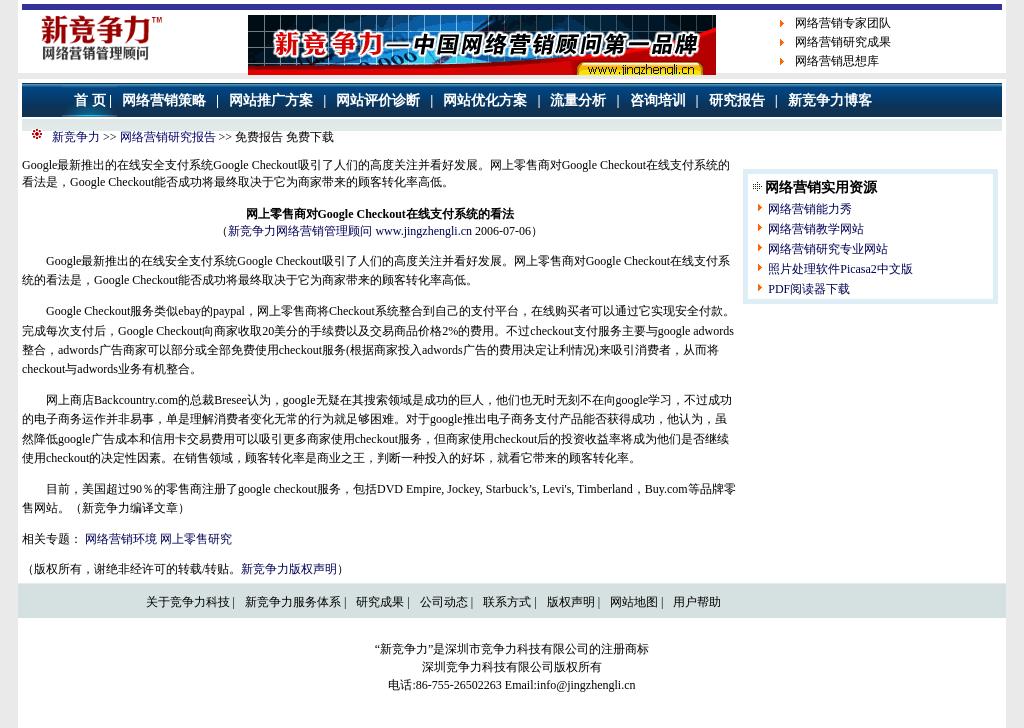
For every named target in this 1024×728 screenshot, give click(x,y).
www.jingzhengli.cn (423, 231)
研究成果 (380, 602)
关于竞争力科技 (188, 602)
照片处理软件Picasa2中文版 (840, 269)
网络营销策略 (164, 100)
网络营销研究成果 (843, 42)
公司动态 (444, 602)
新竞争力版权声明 (289, 569)
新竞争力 (76, 137)
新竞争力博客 (830, 100)
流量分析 (578, 100)
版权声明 (571, 602)
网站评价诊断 (378, 100)
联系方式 (507, 602)
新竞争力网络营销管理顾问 (300, 231)
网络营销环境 (121, 539)
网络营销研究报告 (168, 137)
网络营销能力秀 (810, 209)
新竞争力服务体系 (293, 602)
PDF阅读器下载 (809, 289)
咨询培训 (658, 100)
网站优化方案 (485, 100)
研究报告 (737, 100)
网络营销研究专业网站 (828, 249)
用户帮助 (697, 602)
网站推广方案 (271, 100)
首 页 (90, 100)
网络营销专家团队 (843, 23)
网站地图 (634, 602)
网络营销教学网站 (816, 229)
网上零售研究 (196, 539)
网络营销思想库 (837, 61)
